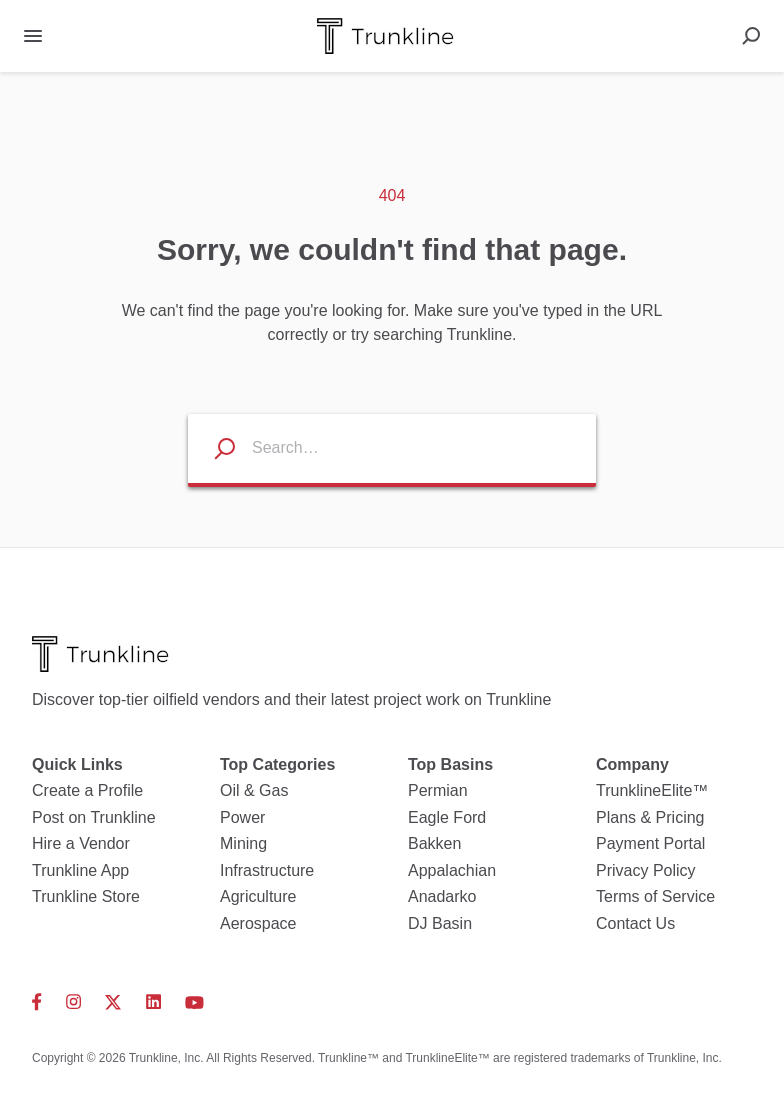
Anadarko (442, 896)
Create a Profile (87, 790)
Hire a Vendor (81, 843)
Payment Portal (650, 843)
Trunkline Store (86, 896)
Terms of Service (655, 896)
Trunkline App (80, 870)
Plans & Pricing (650, 817)
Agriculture (258, 896)
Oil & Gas (254, 790)
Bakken (434, 843)
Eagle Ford (447, 817)
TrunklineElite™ (652, 790)
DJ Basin (440, 923)
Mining (243, 843)
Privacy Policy (646, 870)
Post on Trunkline (94, 817)
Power (242, 817)
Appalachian (452, 870)
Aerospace (258, 923)
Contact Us (635, 923)
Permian (438, 790)
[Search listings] (212, 448)
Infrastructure (267, 870)
